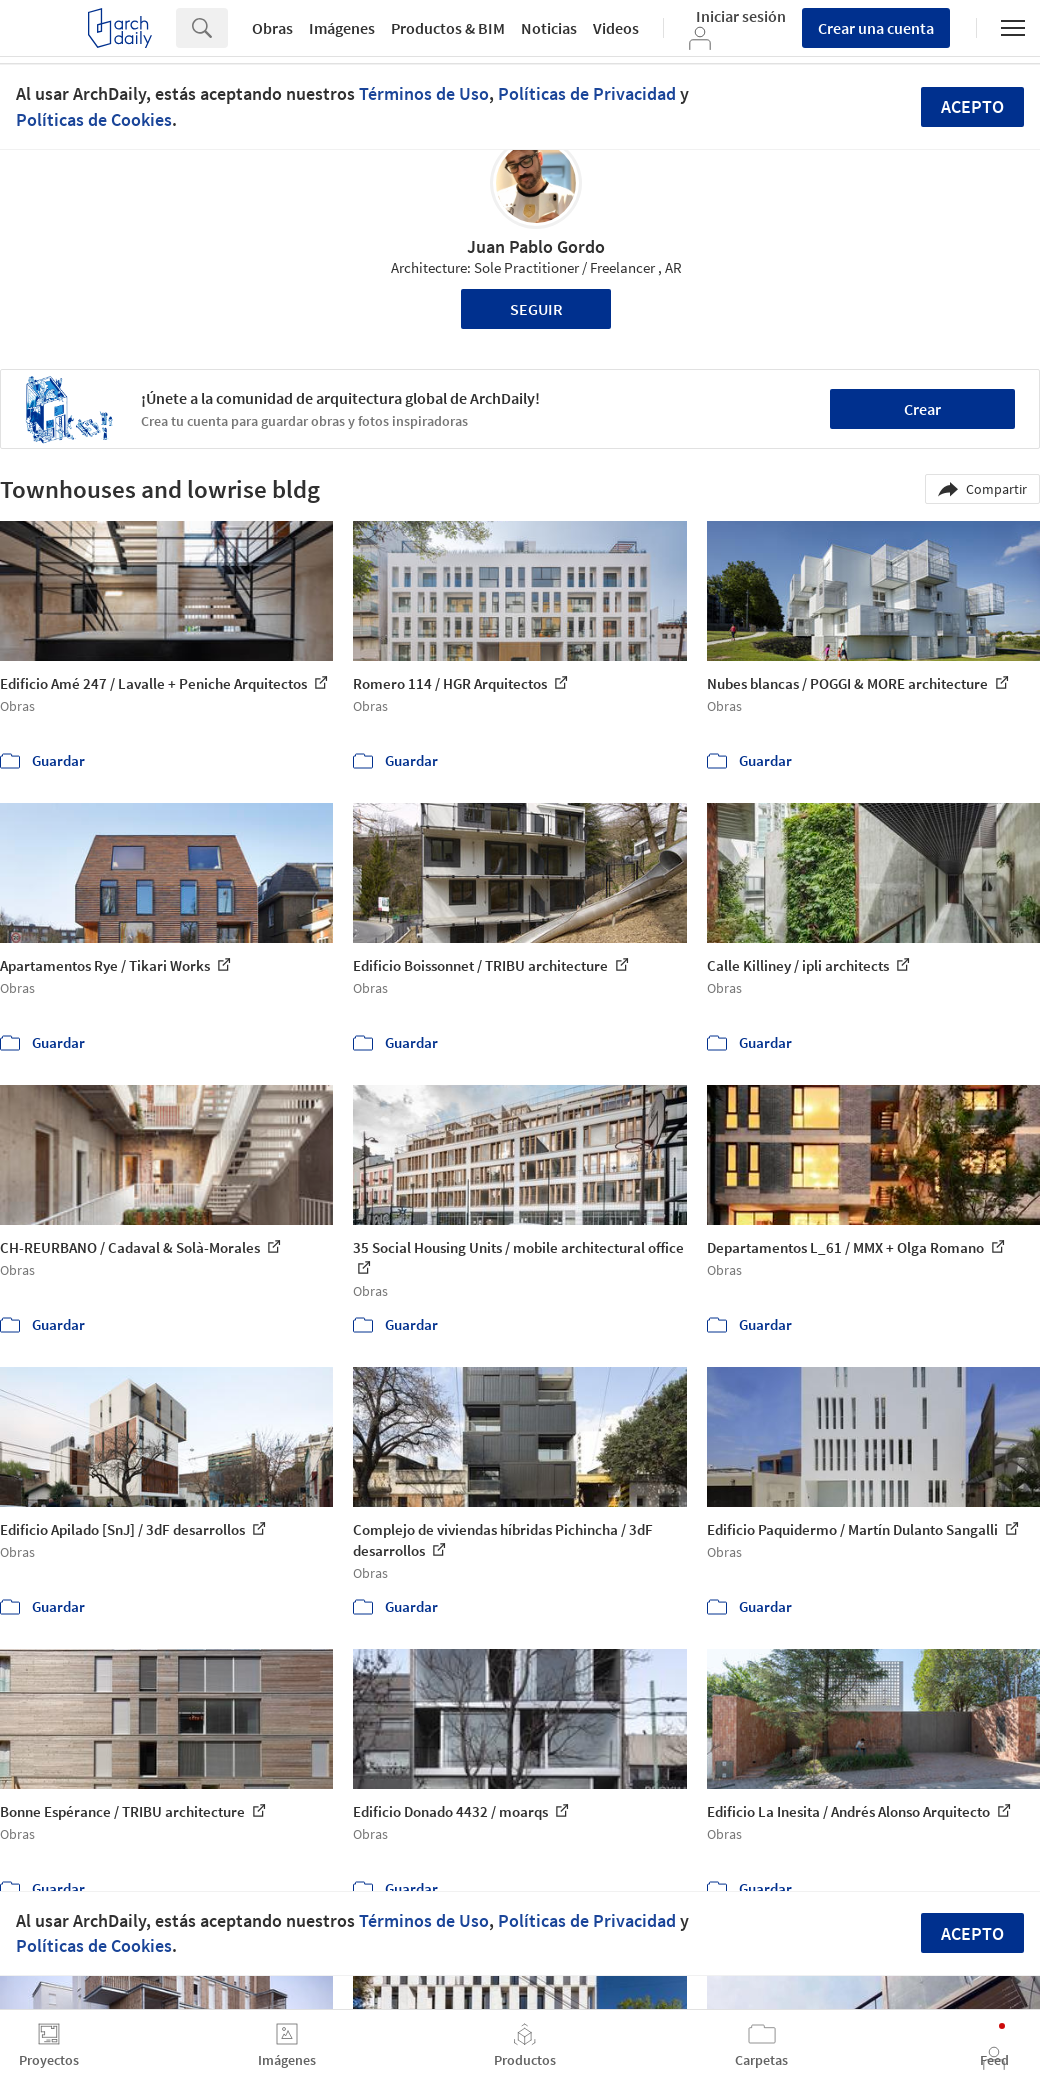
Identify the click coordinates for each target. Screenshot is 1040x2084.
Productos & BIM (448, 28)
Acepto (972, 106)
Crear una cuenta (876, 28)
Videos (616, 28)
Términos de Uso (424, 93)
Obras (272, 28)
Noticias (549, 28)
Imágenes (342, 28)
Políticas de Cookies (94, 119)
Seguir (536, 309)
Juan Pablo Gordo (536, 246)
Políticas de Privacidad (587, 93)
